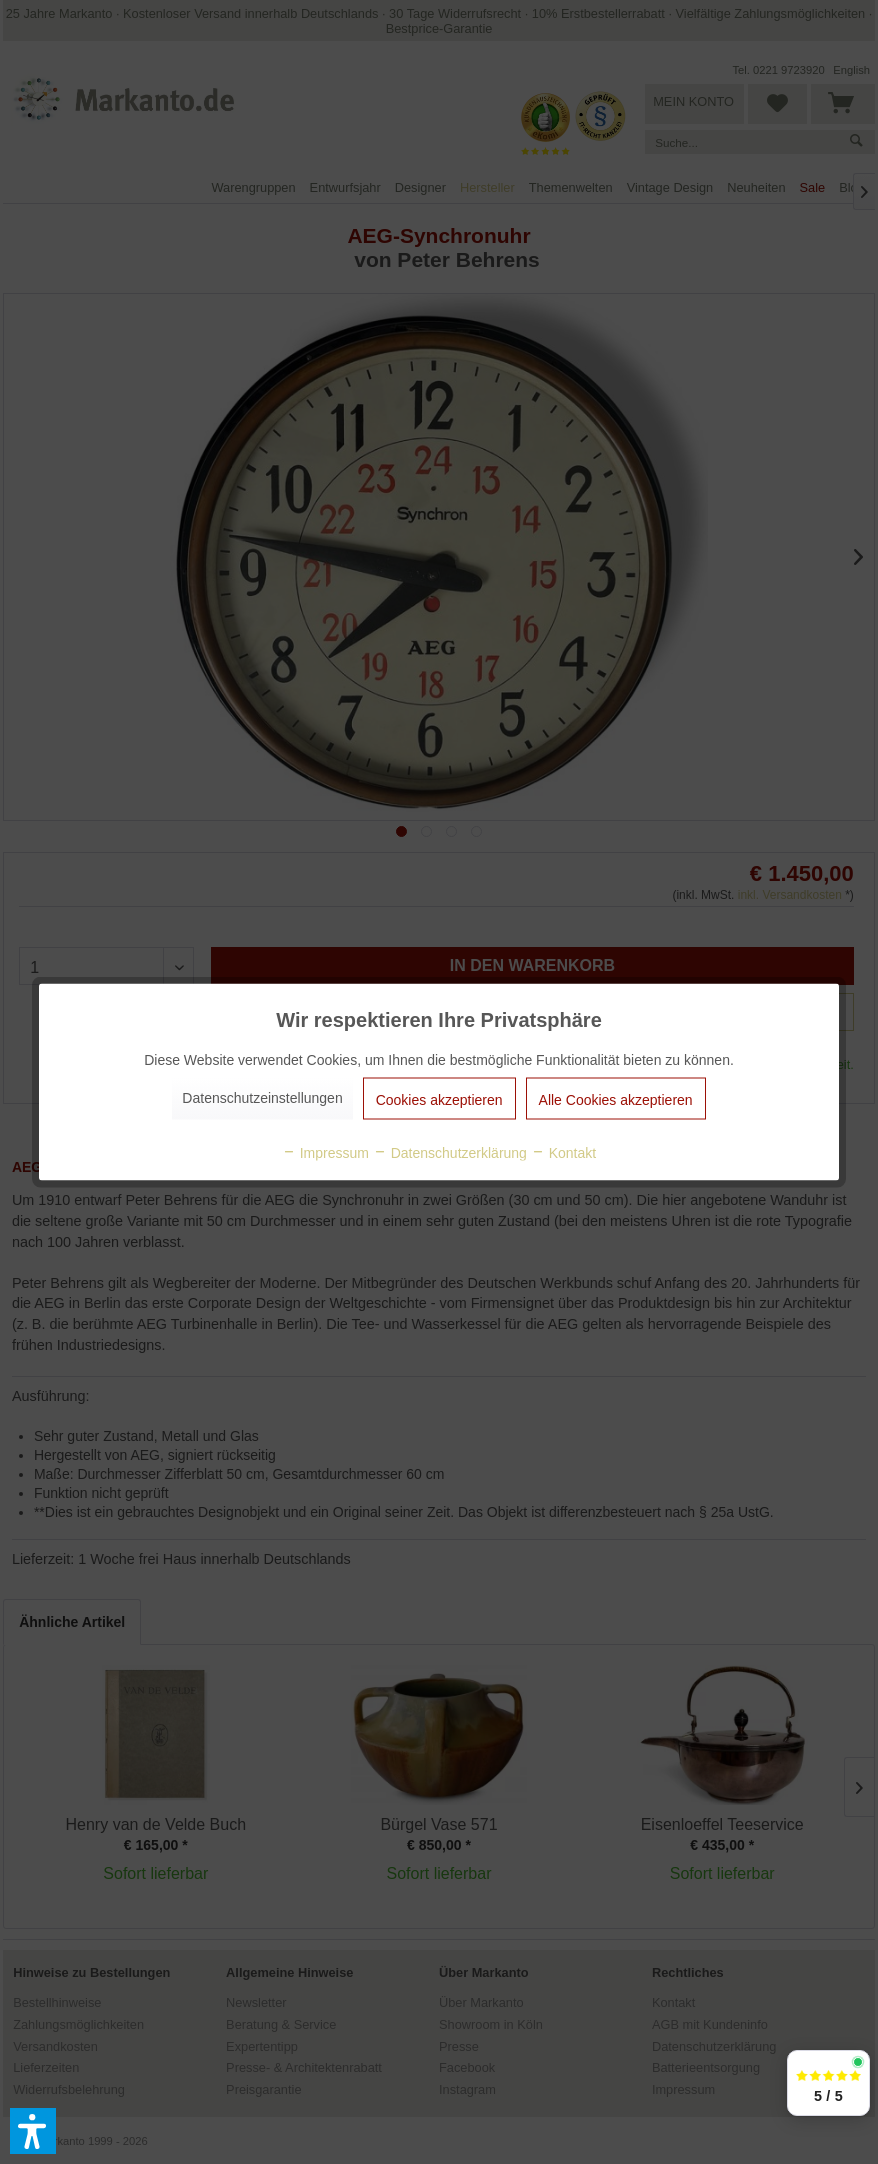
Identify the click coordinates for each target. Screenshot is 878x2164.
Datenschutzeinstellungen (262, 1098)
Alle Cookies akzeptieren (616, 1100)
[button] (33, 2131)
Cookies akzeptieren (439, 1100)
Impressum (325, 1153)
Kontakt (563, 1153)
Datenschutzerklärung (450, 1153)
